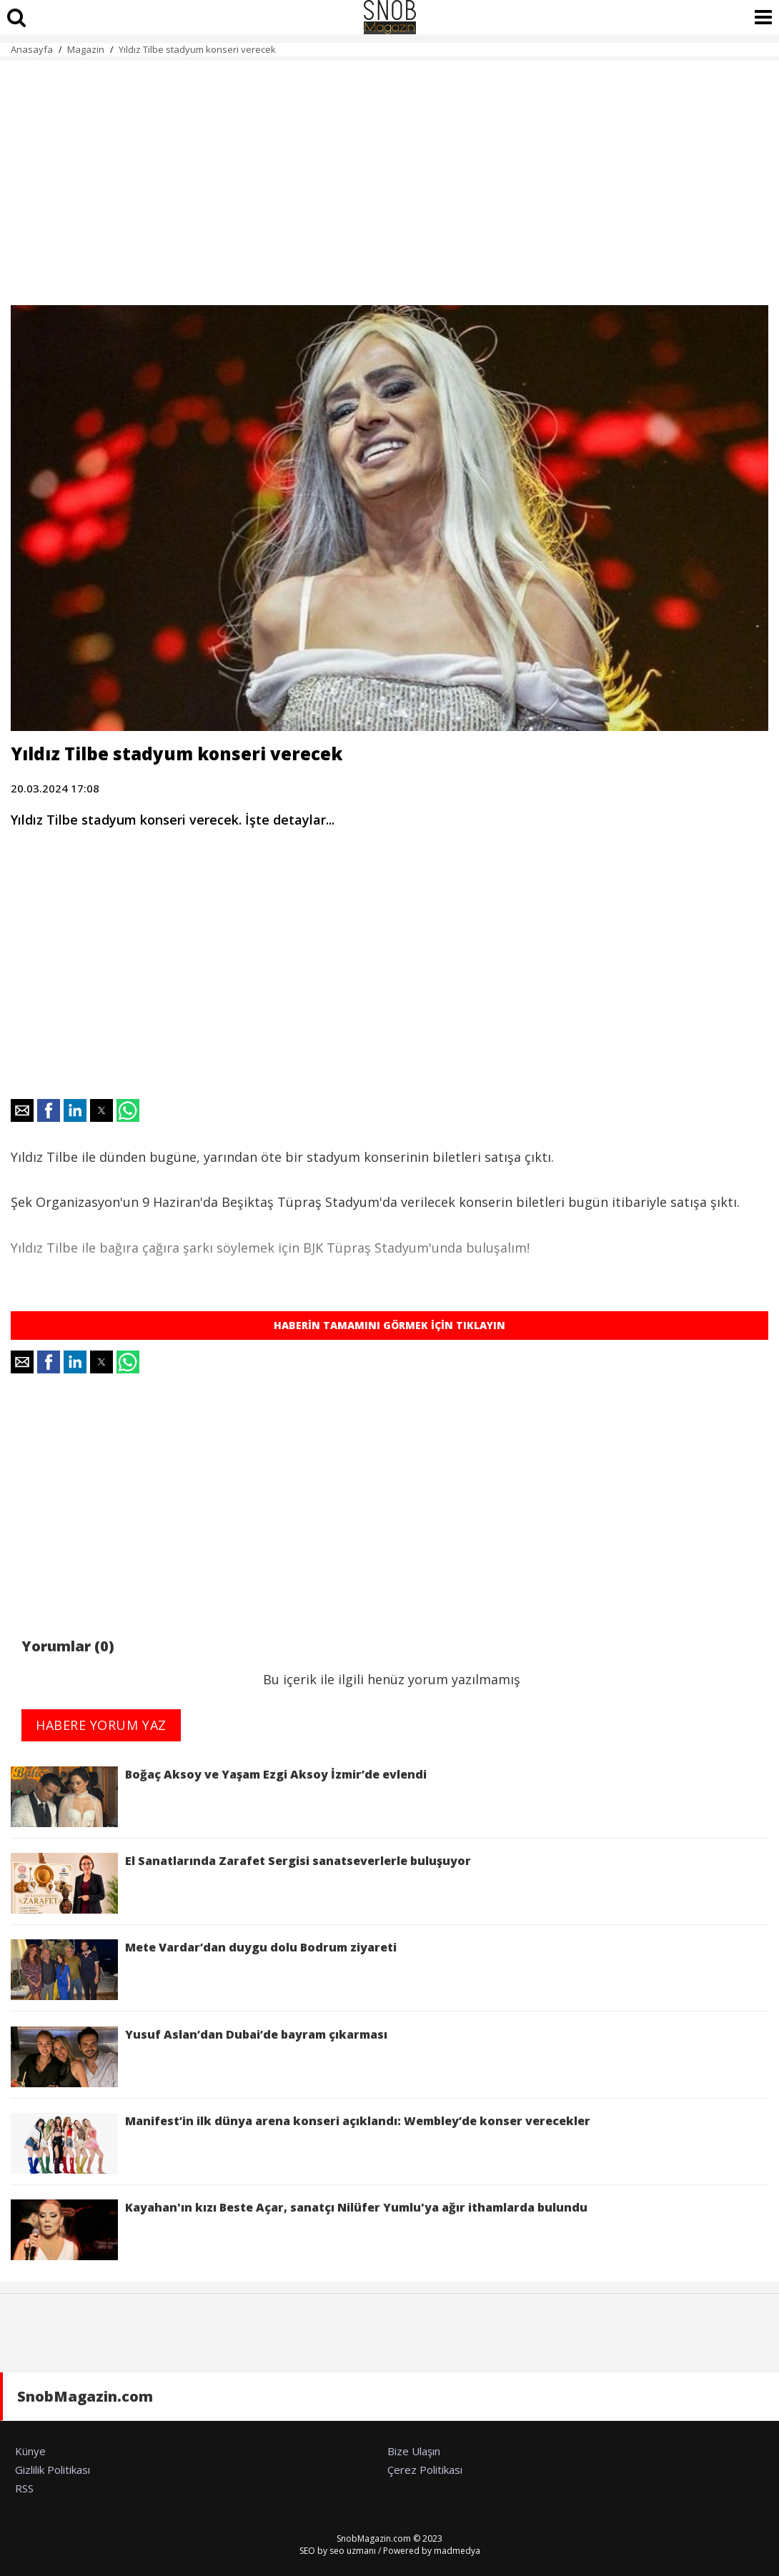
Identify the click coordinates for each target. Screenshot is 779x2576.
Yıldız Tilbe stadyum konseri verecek (197, 49)
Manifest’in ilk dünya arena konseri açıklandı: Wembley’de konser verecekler (300, 2143)
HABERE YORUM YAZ (101, 1725)
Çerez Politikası (424, 2469)
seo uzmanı (352, 2551)
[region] (389, 174)
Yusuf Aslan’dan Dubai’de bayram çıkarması (199, 2057)
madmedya (457, 2551)
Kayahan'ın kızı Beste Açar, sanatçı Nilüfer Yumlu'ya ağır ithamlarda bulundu (299, 2229)
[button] (22, 1110)
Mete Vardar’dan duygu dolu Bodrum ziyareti (206, 1969)
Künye (30, 2451)
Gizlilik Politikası (52, 2469)
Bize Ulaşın (413, 2451)
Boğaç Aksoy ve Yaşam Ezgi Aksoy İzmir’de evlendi (219, 1796)
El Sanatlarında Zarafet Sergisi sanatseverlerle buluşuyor (241, 1883)
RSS (24, 2488)
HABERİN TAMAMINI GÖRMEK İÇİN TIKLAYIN (389, 1325)
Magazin (85, 49)
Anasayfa (32, 49)
